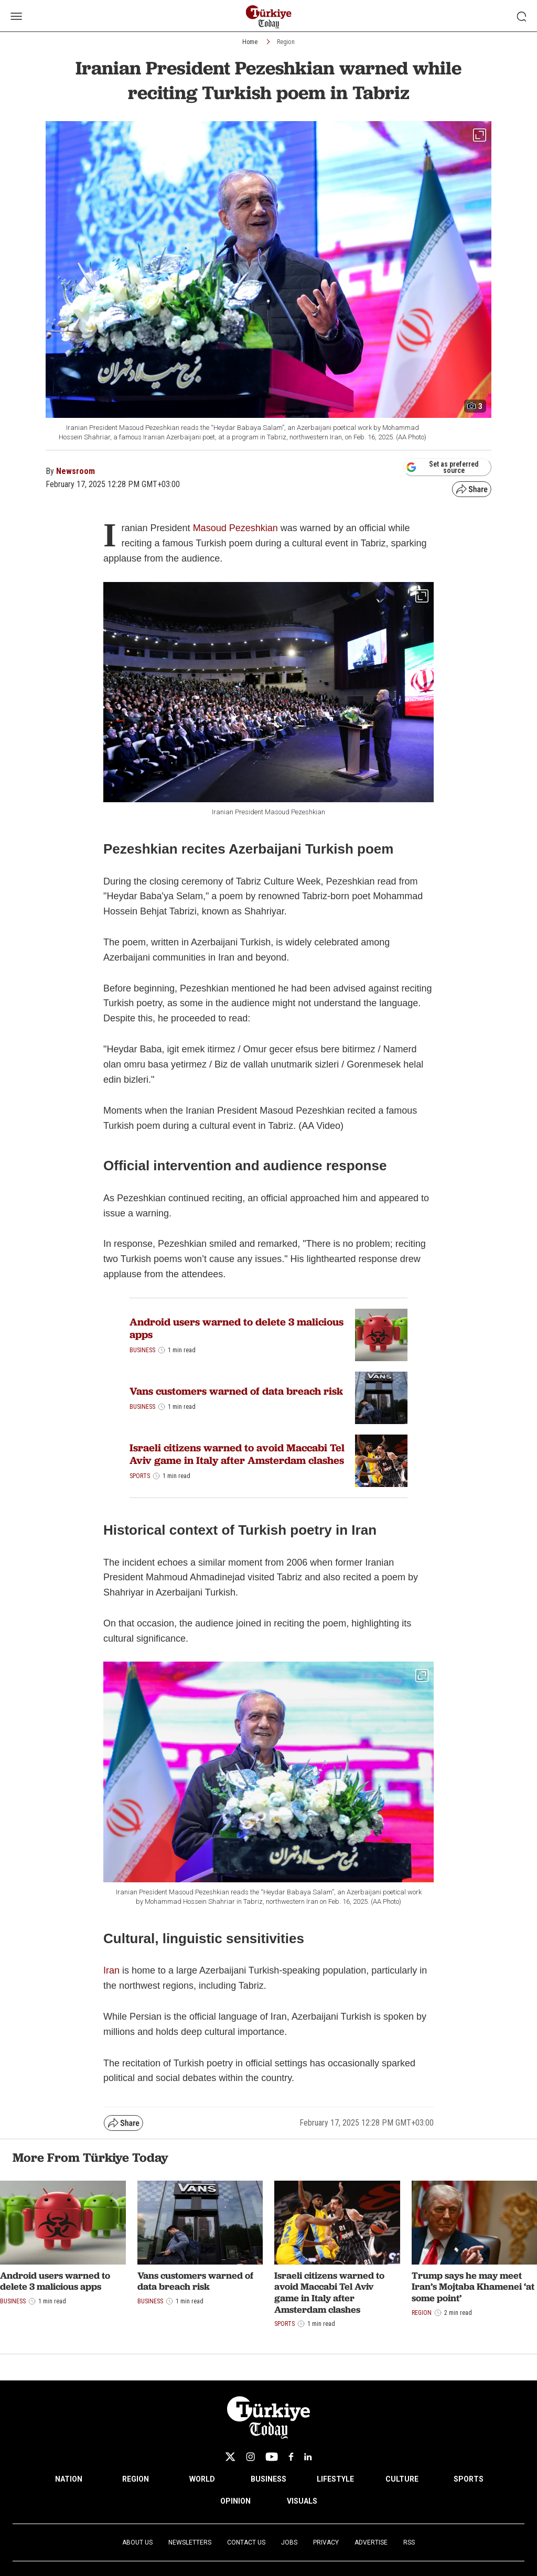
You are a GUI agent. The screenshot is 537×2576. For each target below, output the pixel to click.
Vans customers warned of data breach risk (236, 1391)
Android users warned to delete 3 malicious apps (236, 1328)
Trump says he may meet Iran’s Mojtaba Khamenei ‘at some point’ (473, 2286)
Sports (140, 1476)
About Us (137, 2542)
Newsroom (75, 471)
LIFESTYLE (335, 2479)
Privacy (326, 2542)
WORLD (202, 2479)
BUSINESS (268, 2479)
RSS (409, 2542)
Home (249, 42)
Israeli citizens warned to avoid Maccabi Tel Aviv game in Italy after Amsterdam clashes (237, 1454)
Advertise (371, 2542)
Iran (111, 1970)
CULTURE (401, 2479)
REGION (135, 2479)
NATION (68, 2479)
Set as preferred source (442, 467)
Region (286, 42)
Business (142, 1350)
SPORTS (469, 2479)
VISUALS (302, 2501)
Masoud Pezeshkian (235, 528)
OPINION (235, 2501)
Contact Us (246, 2542)
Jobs (289, 2542)
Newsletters (189, 2542)
